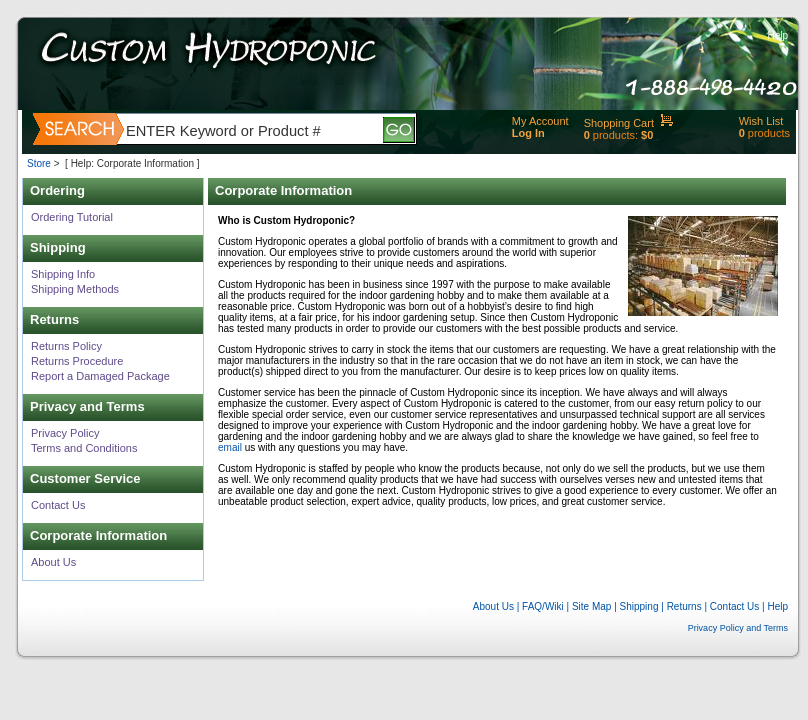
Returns (684, 606)
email (230, 447)
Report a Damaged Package (100, 376)
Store (39, 163)
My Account (540, 121)
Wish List (761, 121)
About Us (53, 562)
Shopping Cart (619, 123)
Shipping (639, 606)
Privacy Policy (65, 433)
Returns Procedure (77, 361)
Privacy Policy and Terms (738, 628)
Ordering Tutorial (72, 217)
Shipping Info (63, 274)
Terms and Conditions (84, 448)
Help (777, 35)
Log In (528, 133)
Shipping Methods (75, 289)
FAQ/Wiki (543, 606)
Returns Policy (66, 346)
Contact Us (58, 505)
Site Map (591, 606)
